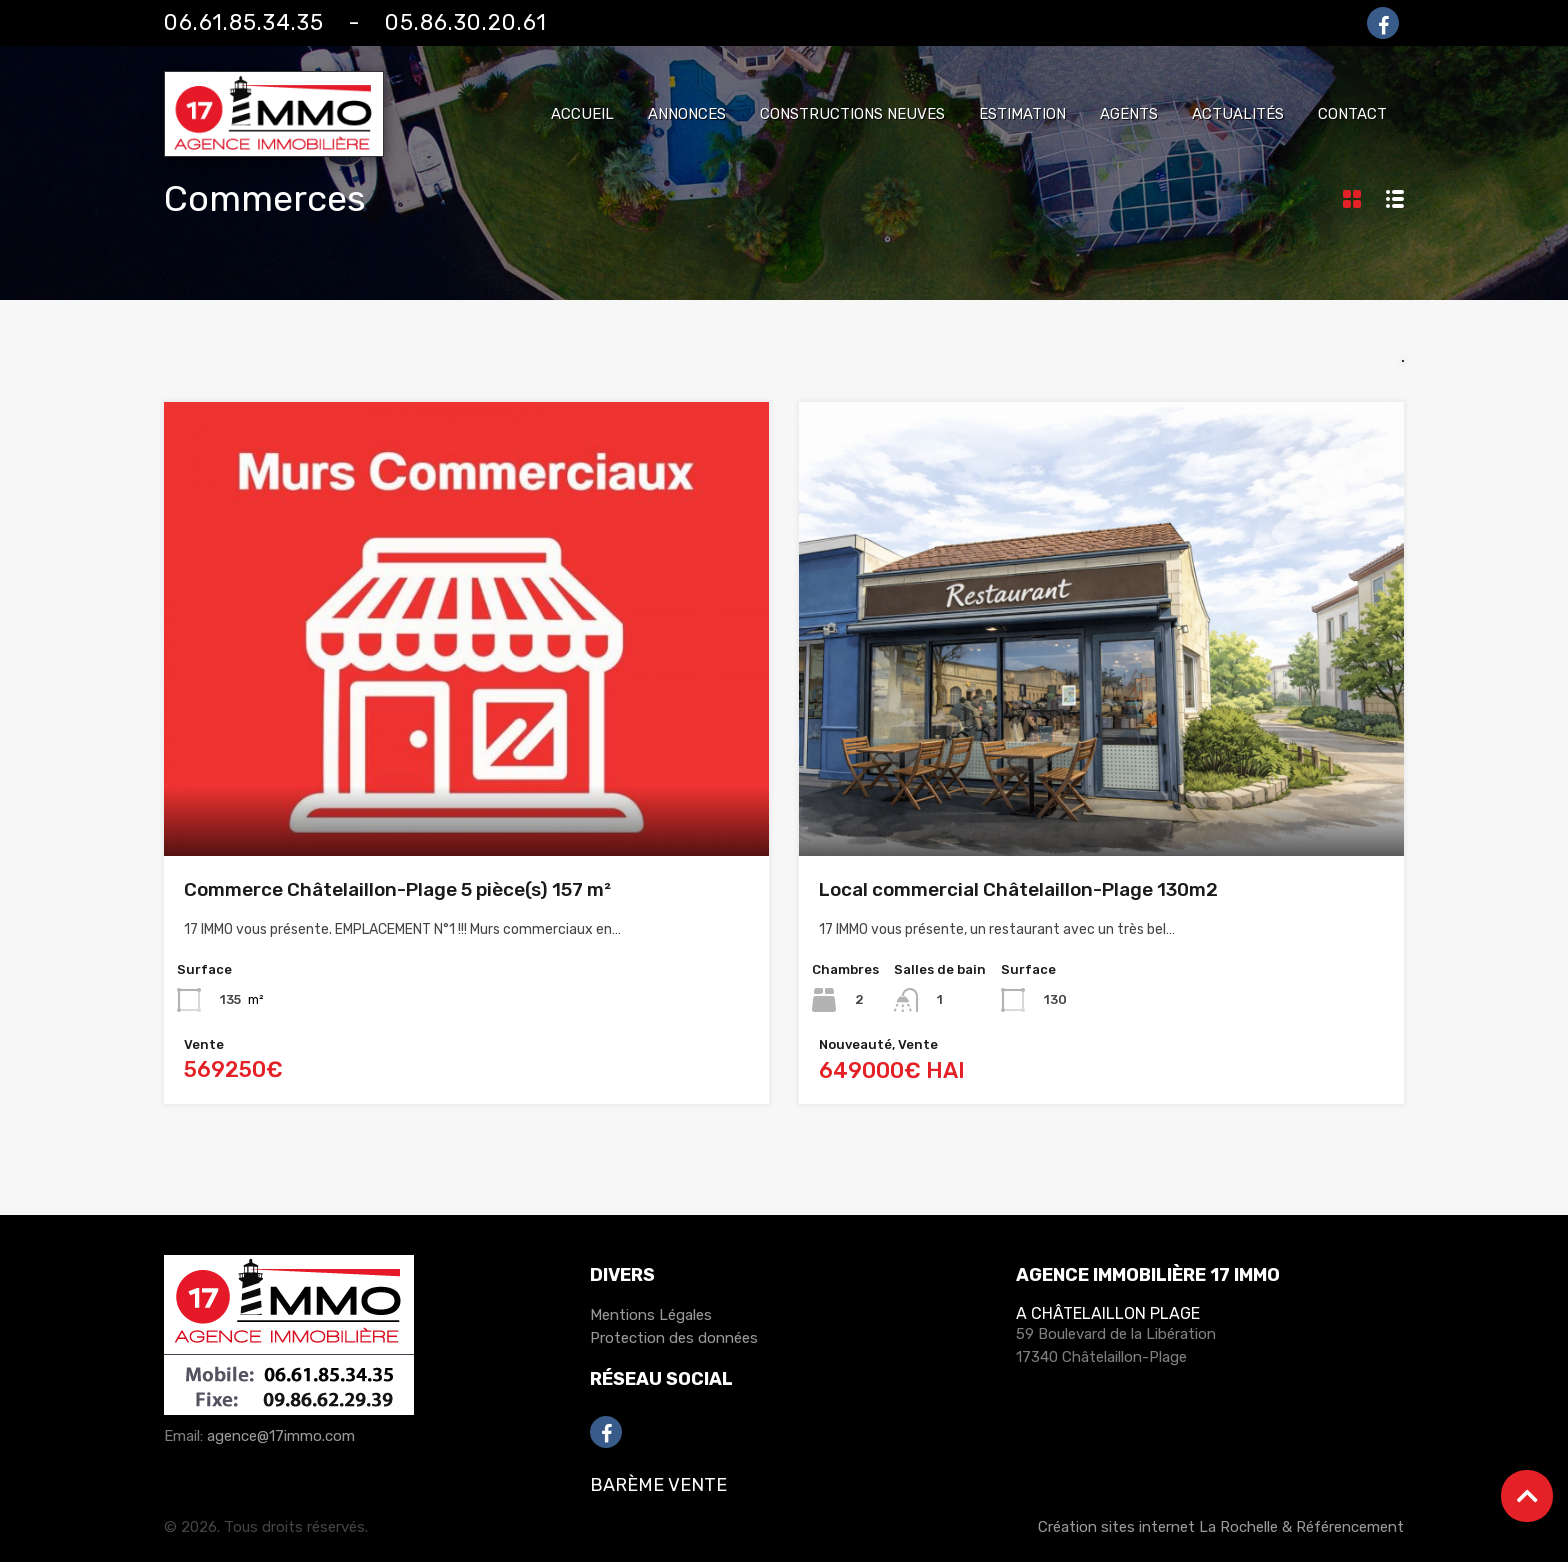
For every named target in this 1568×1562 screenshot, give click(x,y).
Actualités (1238, 114)
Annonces (687, 114)
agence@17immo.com (281, 1436)
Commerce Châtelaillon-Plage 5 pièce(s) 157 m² (397, 889)
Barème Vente (658, 1485)
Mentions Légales (651, 1315)
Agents (1129, 114)
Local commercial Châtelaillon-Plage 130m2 (1018, 889)
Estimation (1022, 114)
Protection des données (674, 1338)
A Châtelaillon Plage (1108, 1313)
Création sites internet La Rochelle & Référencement (1221, 1527)
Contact (1352, 114)
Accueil (582, 114)
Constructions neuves (852, 114)
